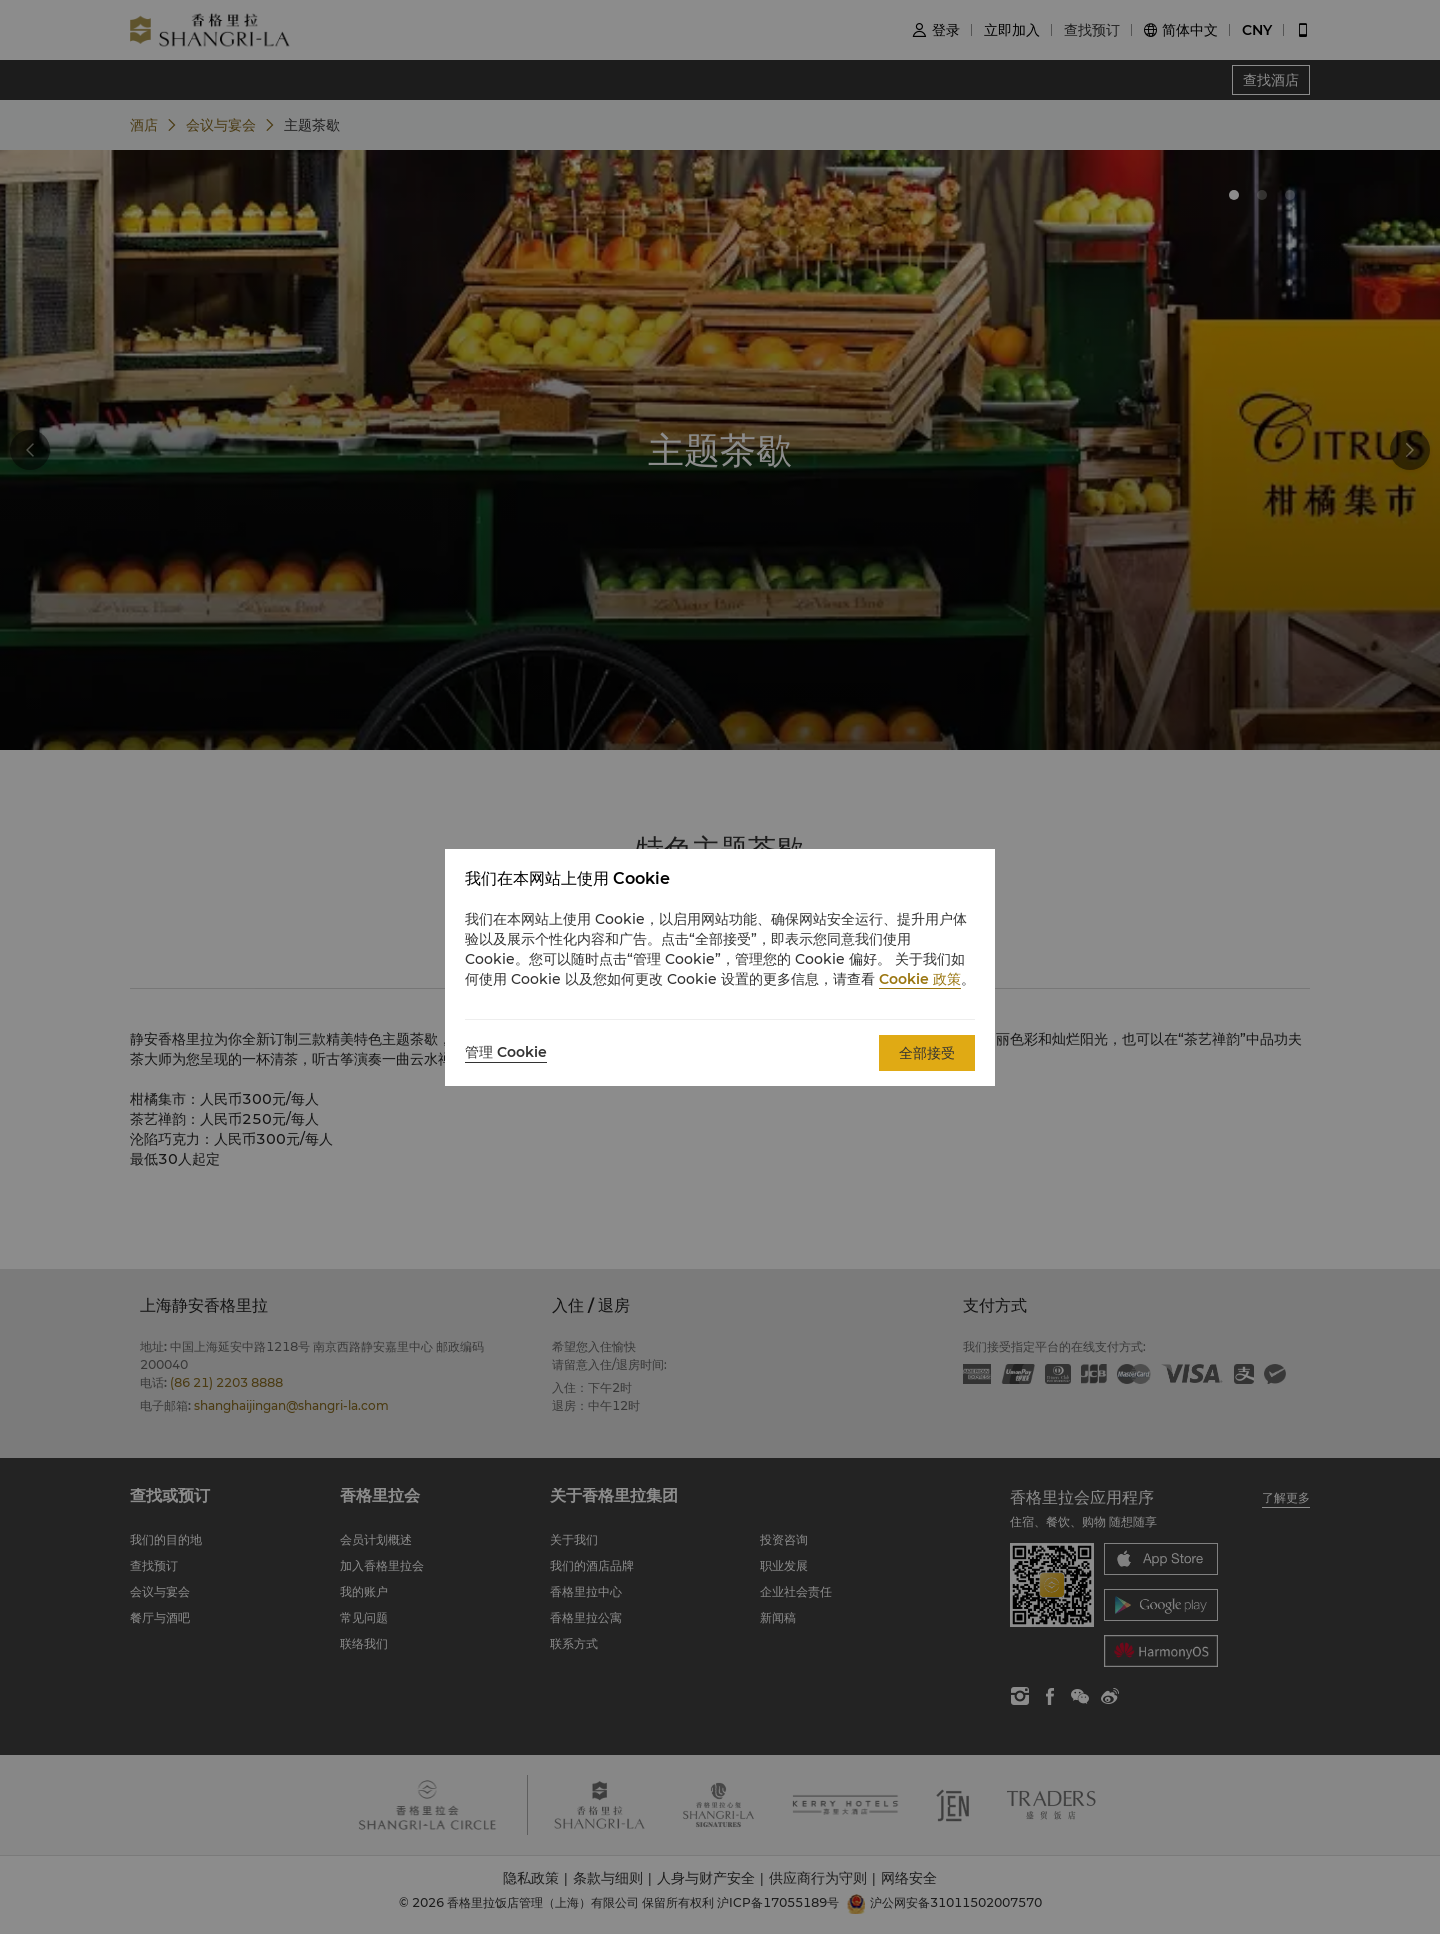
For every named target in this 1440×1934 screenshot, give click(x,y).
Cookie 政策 (920, 979)
